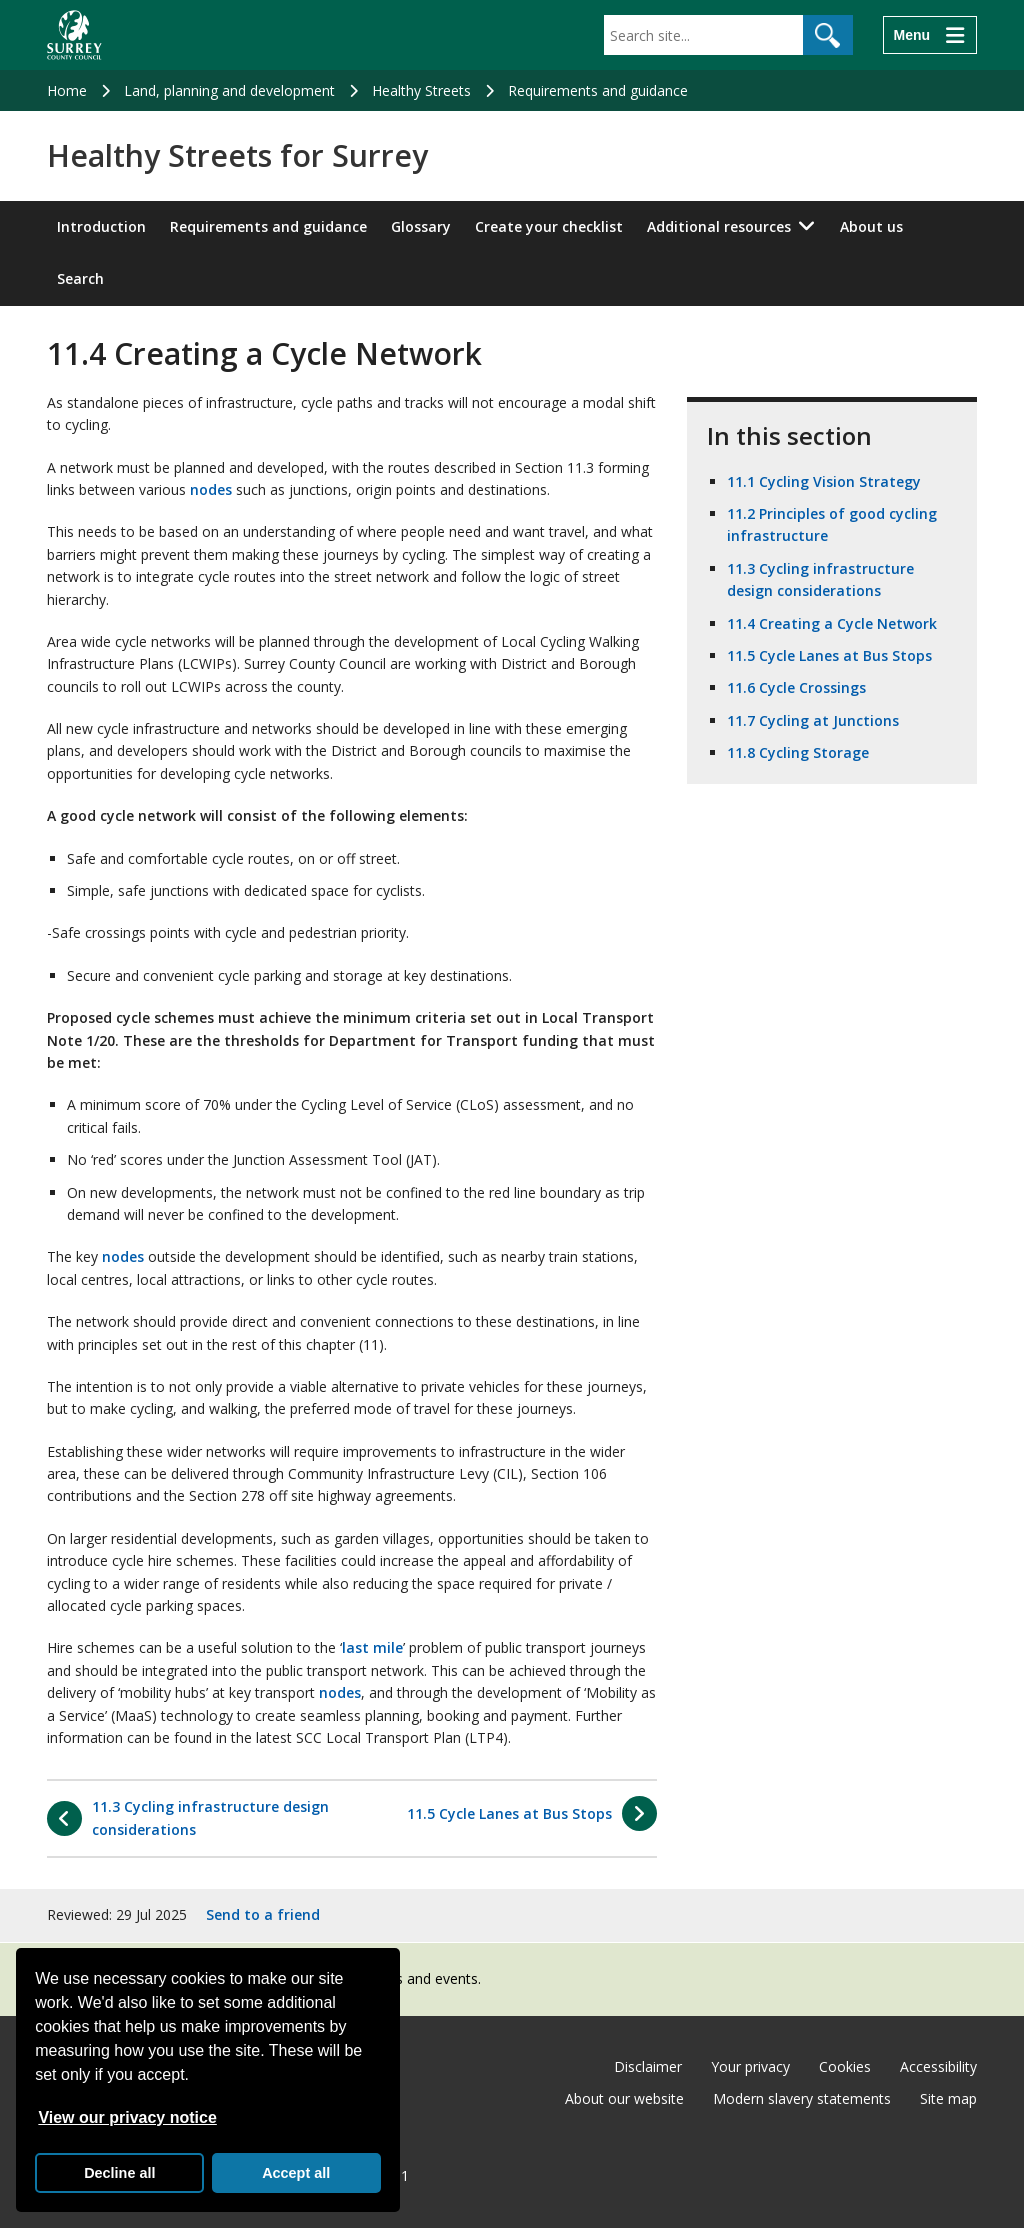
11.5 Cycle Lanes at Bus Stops (829, 655)
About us (871, 226)
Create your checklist (549, 226)
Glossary (421, 226)
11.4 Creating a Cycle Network (832, 623)
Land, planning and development (229, 90)
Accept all (296, 2173)
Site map (948, 2098)
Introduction (101, 226)
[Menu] (930, 35)
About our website (624, 2098)
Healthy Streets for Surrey (237, 156)
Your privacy (750, 2066)
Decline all (119, 2173)
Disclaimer (648, 2066)
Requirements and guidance (598, 90)
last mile (372, 1647)
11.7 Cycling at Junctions (813, 720)
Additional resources (719, 226)
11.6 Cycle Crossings (796, 687)
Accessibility (938, 2066)
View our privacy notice (127, 2117)
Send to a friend (263, 1914)
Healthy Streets (421, 90)
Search (80, 278)
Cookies (845, 2066)
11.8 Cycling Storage (798, 752)
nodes (211, 489)
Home (67, 90)
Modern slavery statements (802, 2098)
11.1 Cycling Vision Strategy (824, 481)
